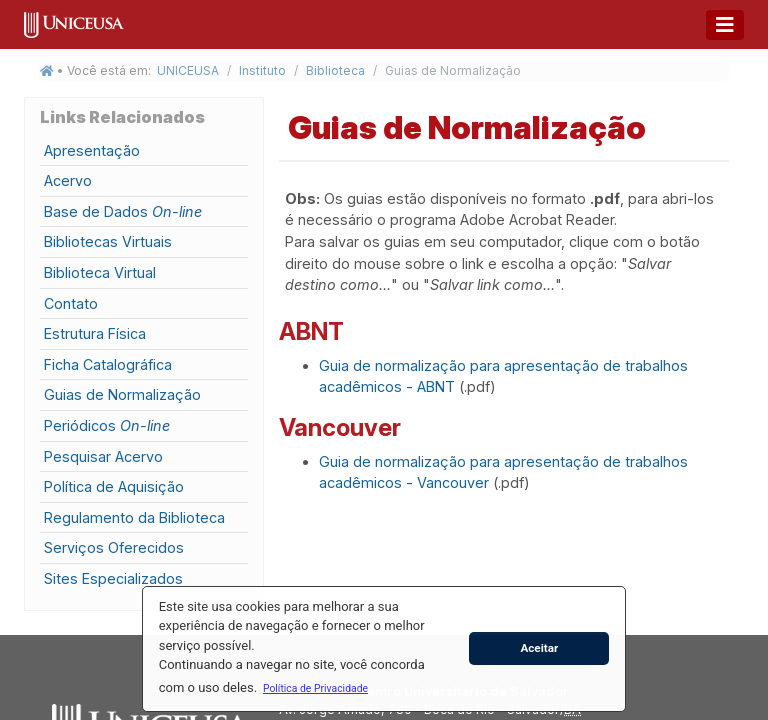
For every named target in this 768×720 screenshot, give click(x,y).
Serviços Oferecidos (114, 547)
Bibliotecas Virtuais (108, 241)
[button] (315, 688)
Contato (71, 303)
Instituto (262, 70)
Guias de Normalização (122, 394)
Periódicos (107, 425)
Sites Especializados (113, 578)
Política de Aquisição (114, 486)
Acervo (68, 180)
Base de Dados (123, 211)
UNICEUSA (188, 70)
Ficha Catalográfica (108, 364)
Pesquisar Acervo (103, 456)
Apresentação (92, 150)
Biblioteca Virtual (100, 272)
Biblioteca (335, 70)
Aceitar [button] (539, 648)
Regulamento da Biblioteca (134, 517)
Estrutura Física (95, 333)
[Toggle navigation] (725, 25)
